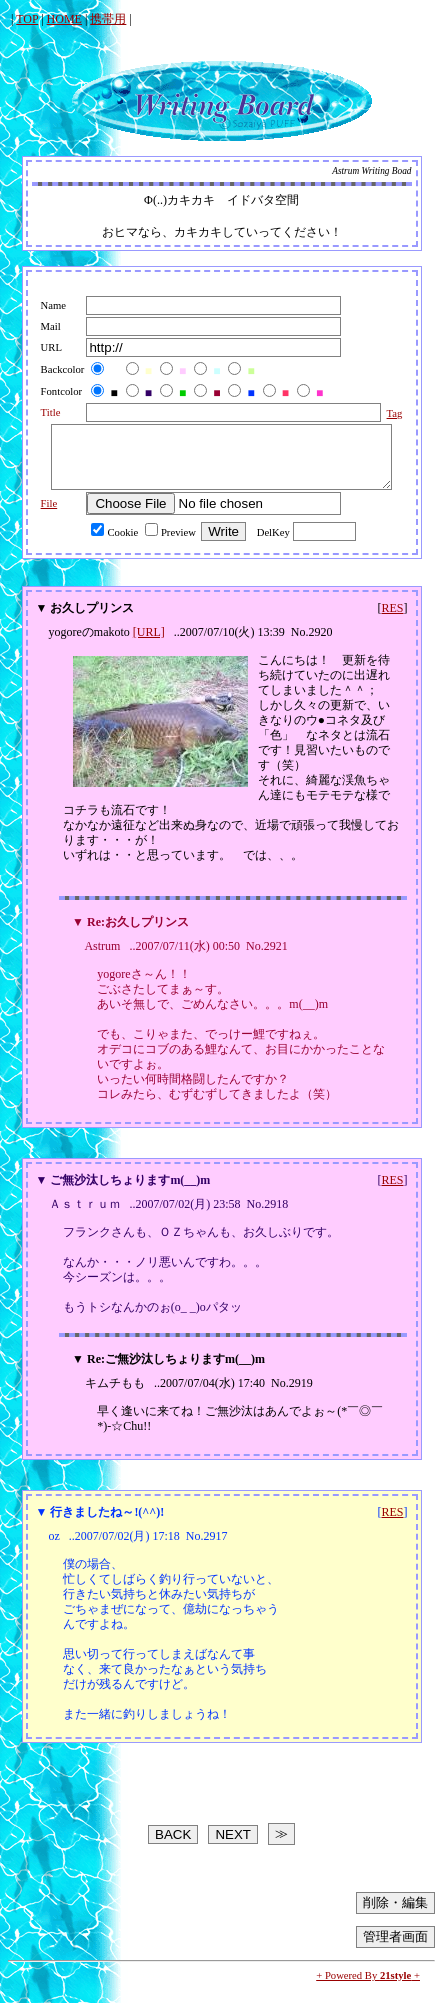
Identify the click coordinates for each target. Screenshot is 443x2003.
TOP (27, 19)
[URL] (149, 644)
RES (392, 620)
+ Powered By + (368, 1987)
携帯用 (108, 19)
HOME (64, 19)
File (39, 515)
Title (41, 412)
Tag (387, 413)
